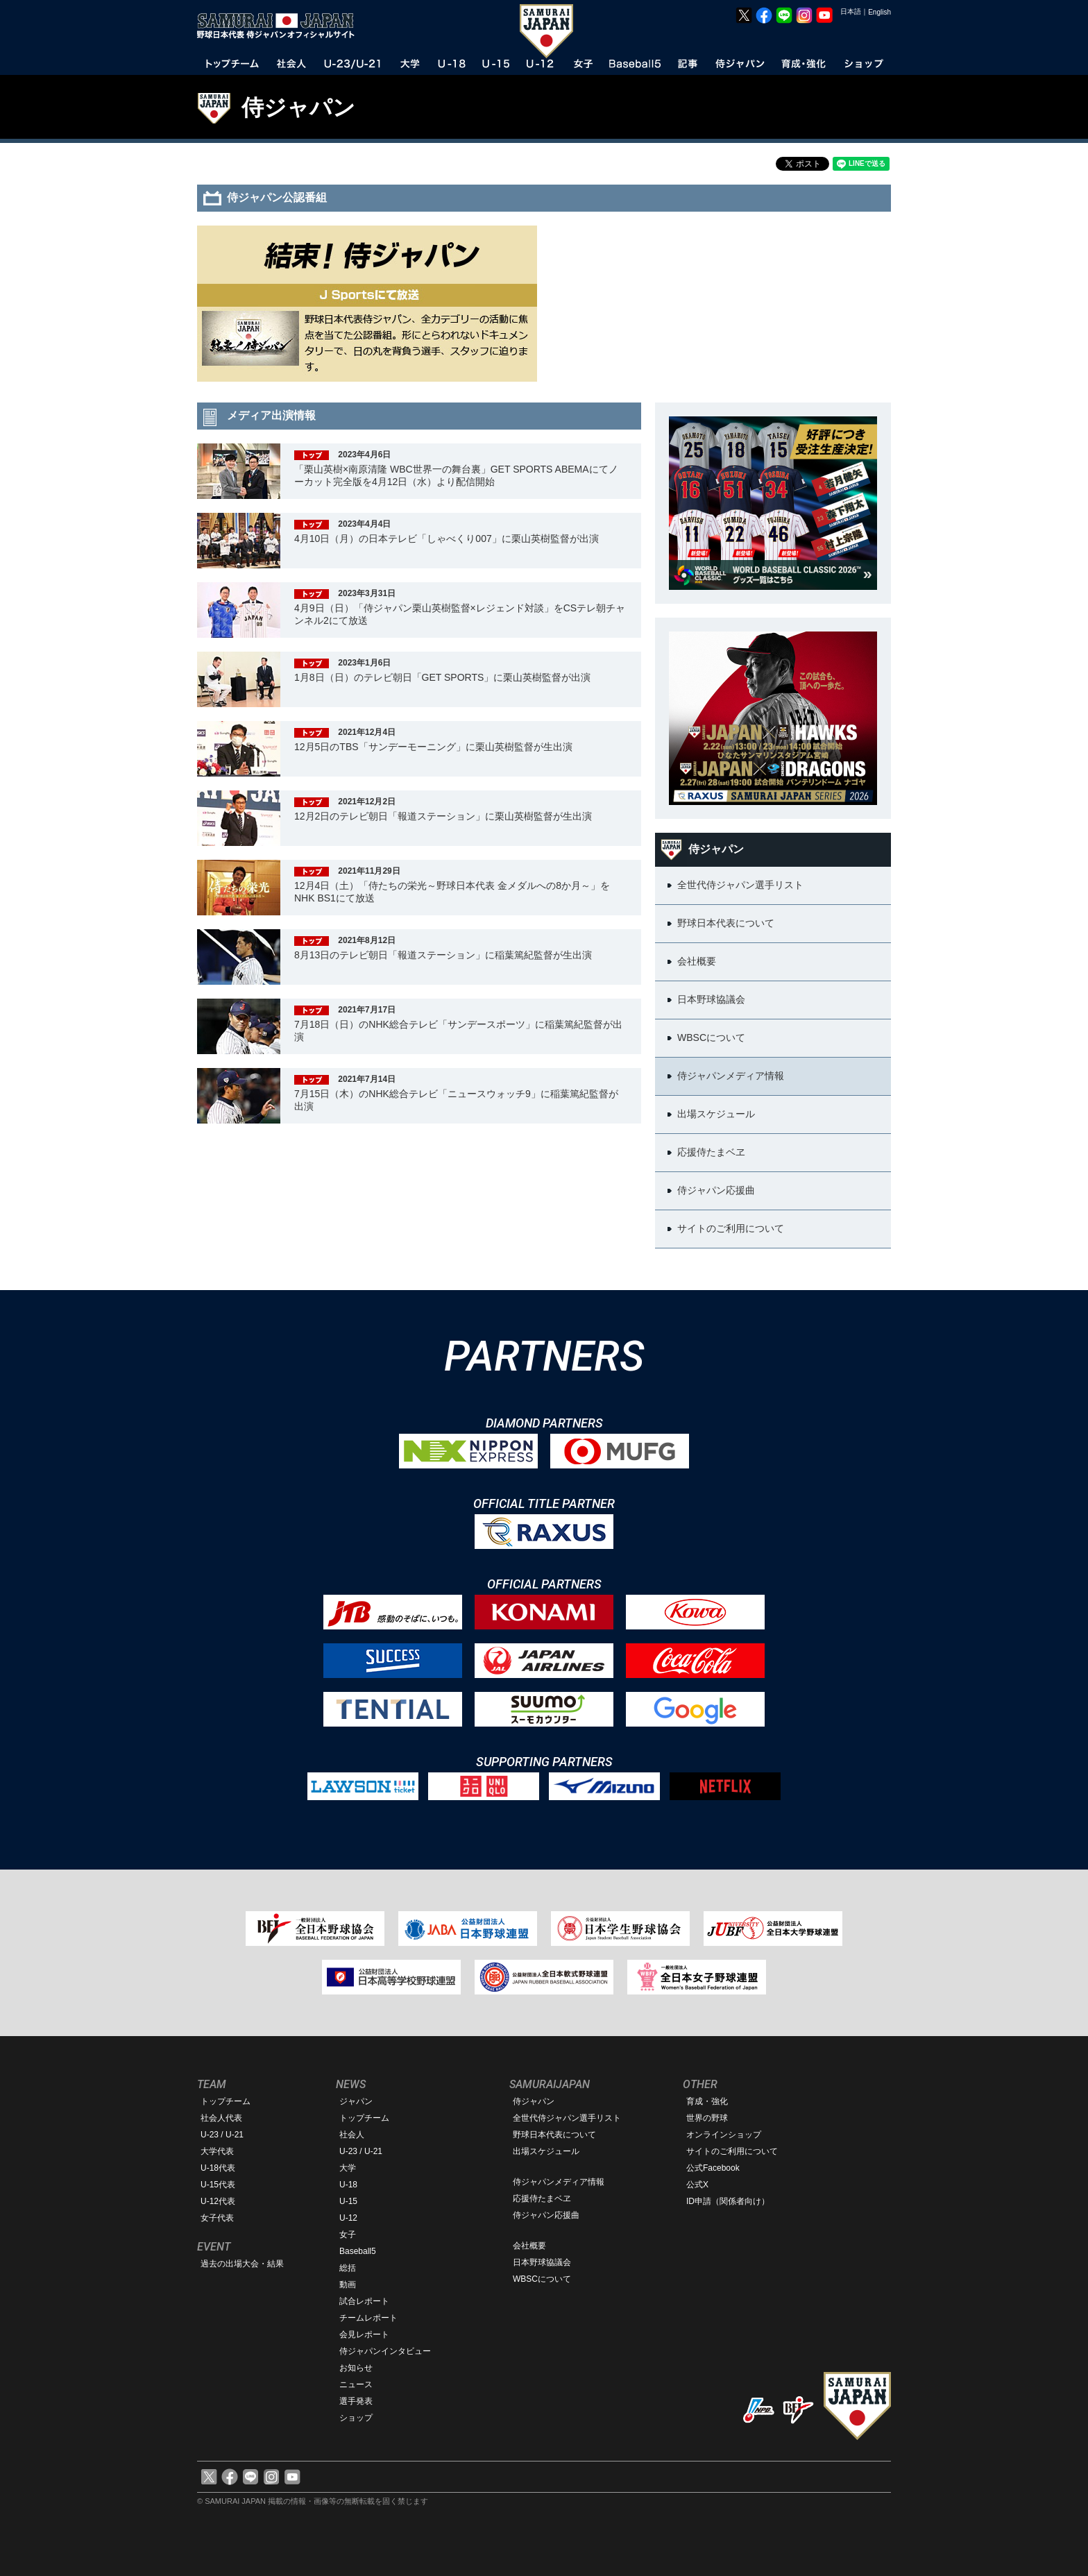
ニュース (356, 2384)
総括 (347, 2268)
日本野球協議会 (542, 2262)
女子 (347, 2234)
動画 (347, 2284)
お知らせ (356, 2368)
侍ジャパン (298, 107)
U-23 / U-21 (222, 2134)
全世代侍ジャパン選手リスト (567, 2118)
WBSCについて (542, 2279)
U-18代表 (218, 2168)
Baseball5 (357, 2251)
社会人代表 (221, 2118)
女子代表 (217, 2218)
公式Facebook (713, 2168)
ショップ (356, 2418)
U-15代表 (218, 2184)
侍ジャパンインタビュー (385, 2351)
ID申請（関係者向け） (728, 2201)
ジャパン (356, 2101)
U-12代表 (218, 2201)
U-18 (348, 2184)
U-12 (348, 2218)
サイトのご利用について (732, 2151)
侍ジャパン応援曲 (546, 2215)
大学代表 (217, 2151)
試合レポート (364, 2301)
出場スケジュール (546, 2151)
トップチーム (225, 2101)
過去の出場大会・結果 (242, 2264)
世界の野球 (707, 2118)
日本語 (850, 11)
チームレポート (368, 2318)
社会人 (351, 2134)
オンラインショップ (723, 2134)
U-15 (348, 2201)
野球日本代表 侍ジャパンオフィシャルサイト (280, 25)
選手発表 (356, 2401)
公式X (697, 2184)
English (879, 12)
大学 (347, 2168)
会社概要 (529, 2246)
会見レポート (364, 2334)
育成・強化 (707, 2101)
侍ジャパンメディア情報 (558, 2182)
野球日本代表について (554, 2134)
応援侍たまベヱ (542, 2198)
